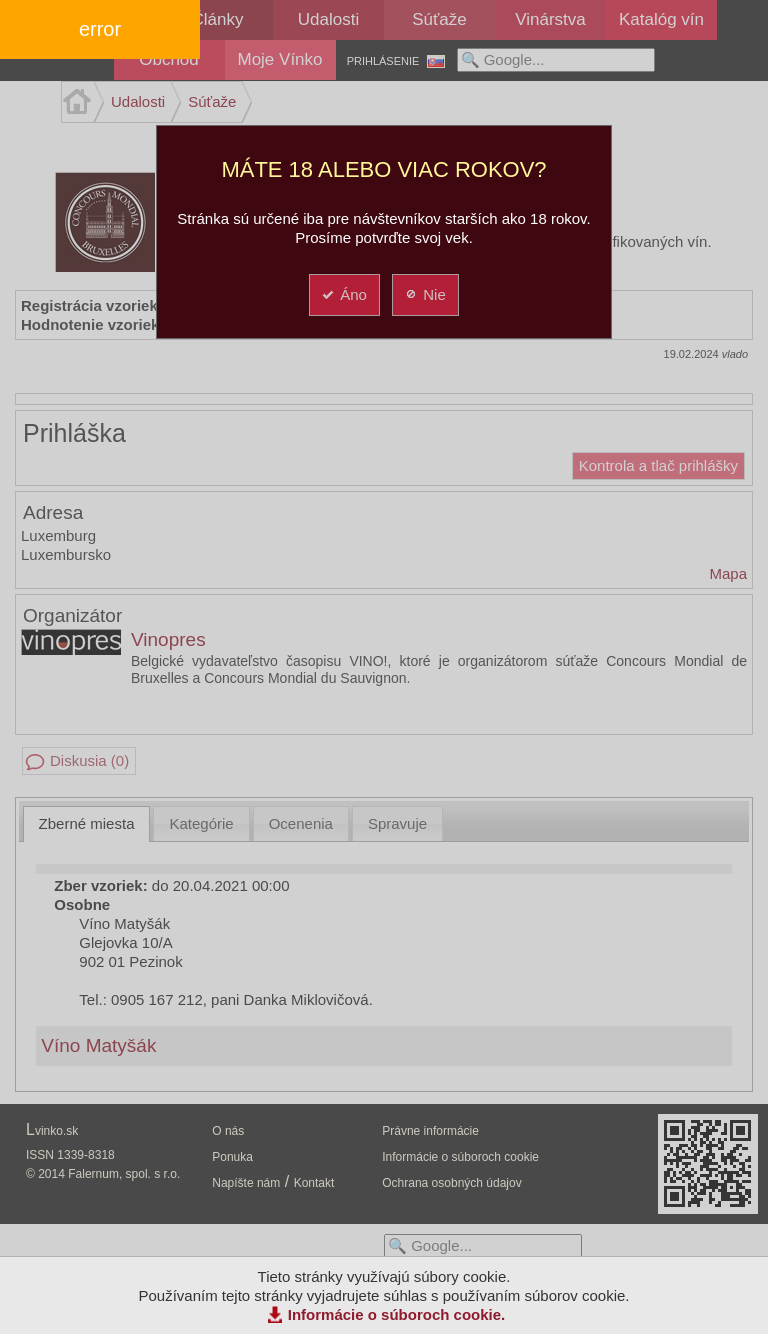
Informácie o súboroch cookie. (397, 1314)
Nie (424, 294)
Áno (343, 294)
